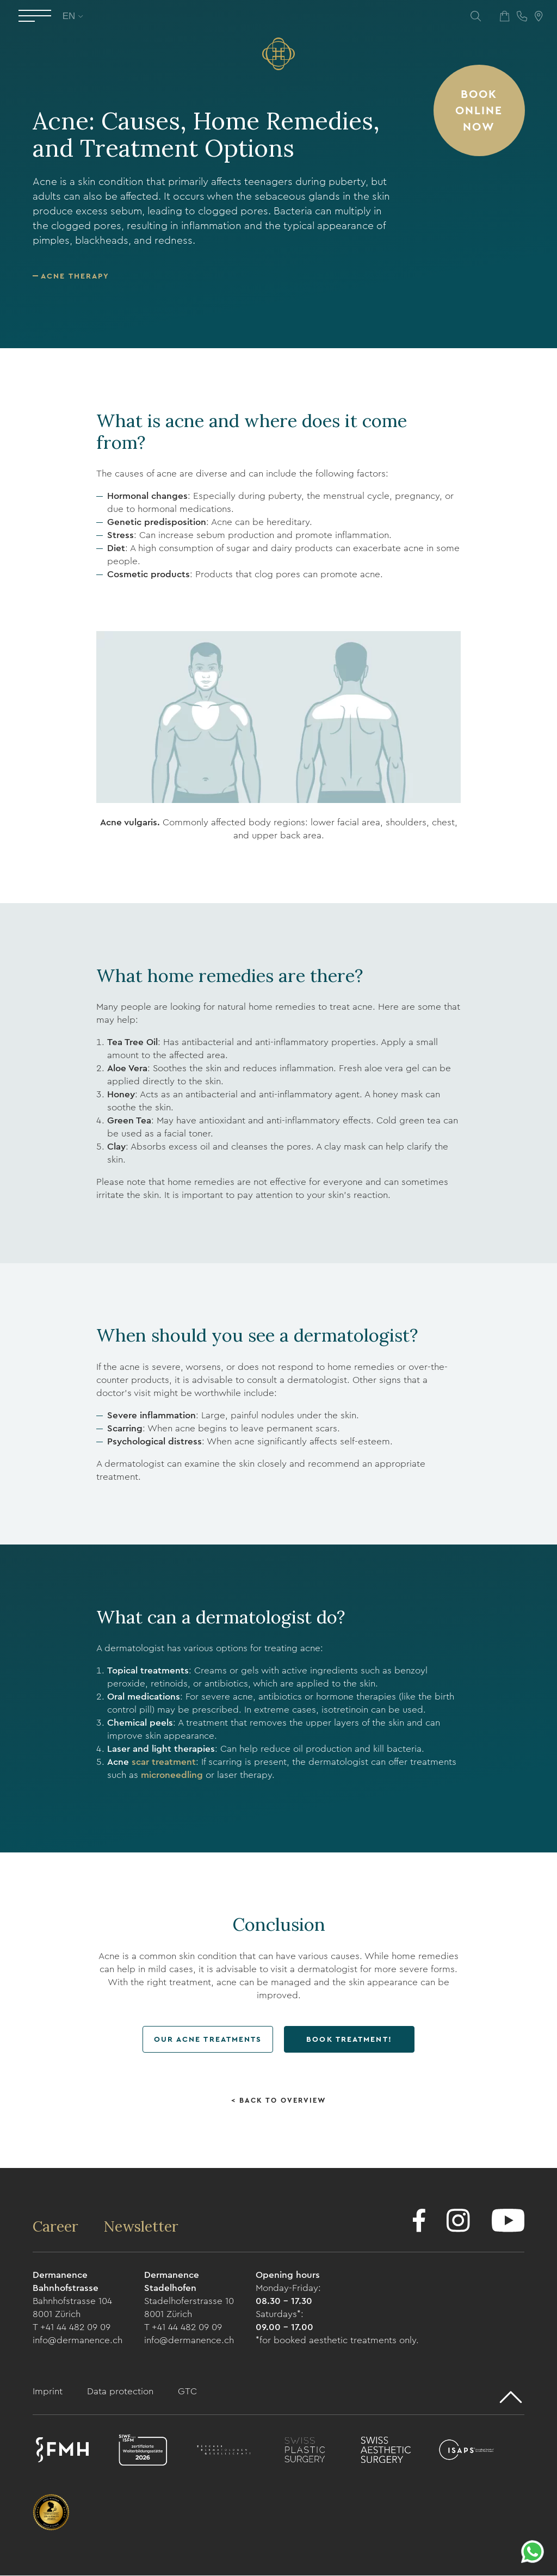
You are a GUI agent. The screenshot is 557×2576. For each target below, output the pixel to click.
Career (57, 2226)
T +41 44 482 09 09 (71, 2327)
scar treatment (164, 1762)
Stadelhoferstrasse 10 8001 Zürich (189, 2308)
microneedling (172, 1775)
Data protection (121, 2392)
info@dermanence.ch (77, 2341)
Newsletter (142, 2226)
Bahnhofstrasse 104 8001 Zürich (72, 2308)
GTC (187, 2392)
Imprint (49, 2392)
